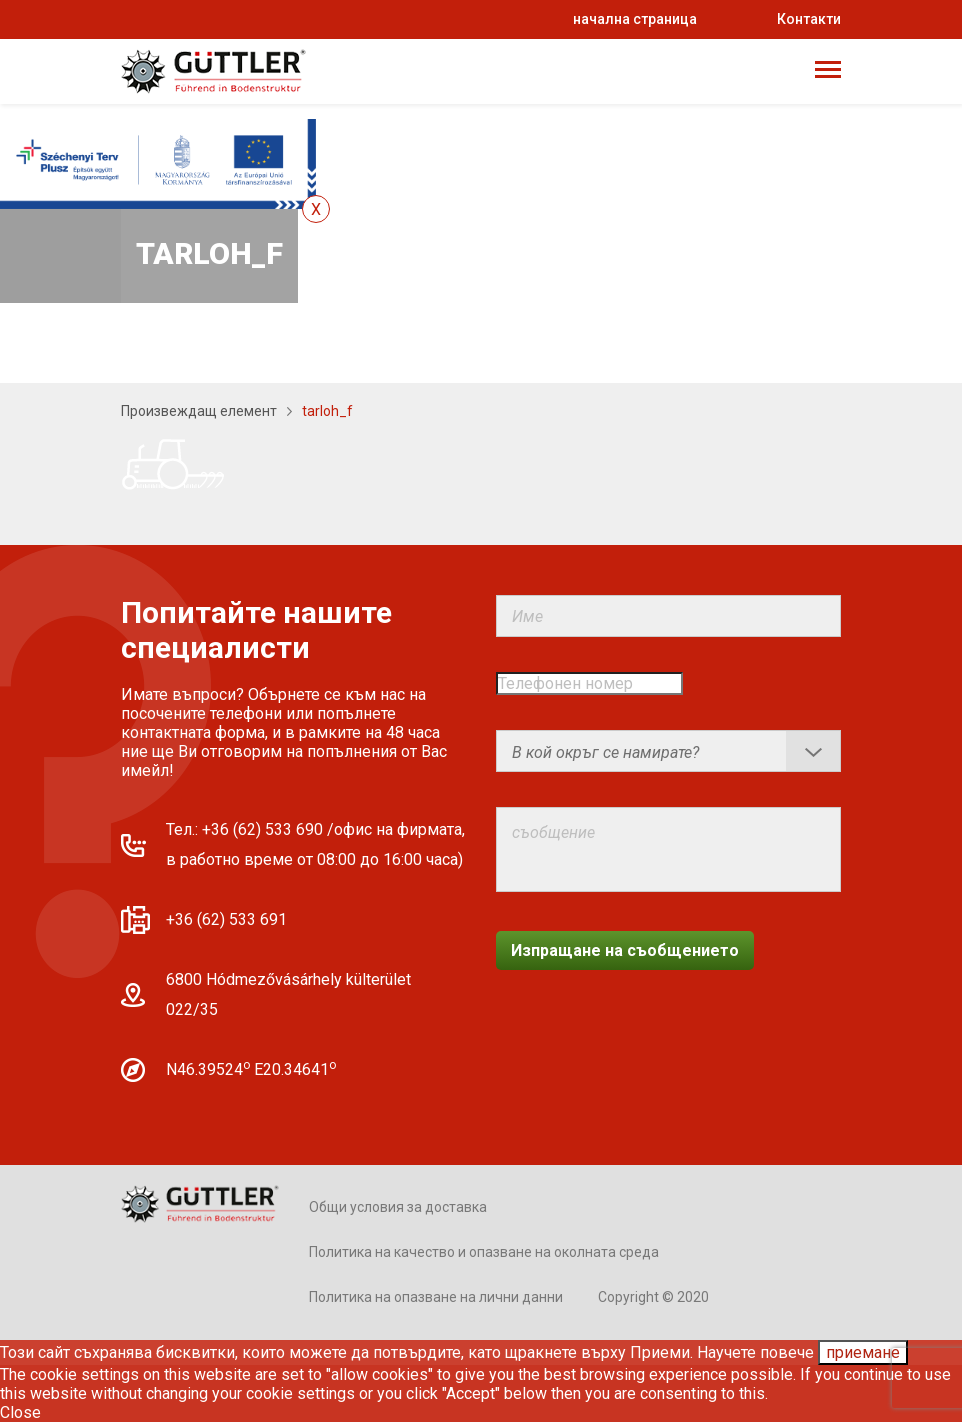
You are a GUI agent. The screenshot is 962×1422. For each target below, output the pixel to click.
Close (20, 1412)
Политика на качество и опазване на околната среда (484, 1252)
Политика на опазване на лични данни (436, 1297)
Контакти (809, 19)
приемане (863, 1352)
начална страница (635, 19)
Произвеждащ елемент (199, 411)
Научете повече (755, 1352)
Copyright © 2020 (653, 1297)
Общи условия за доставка (398, 1207)
